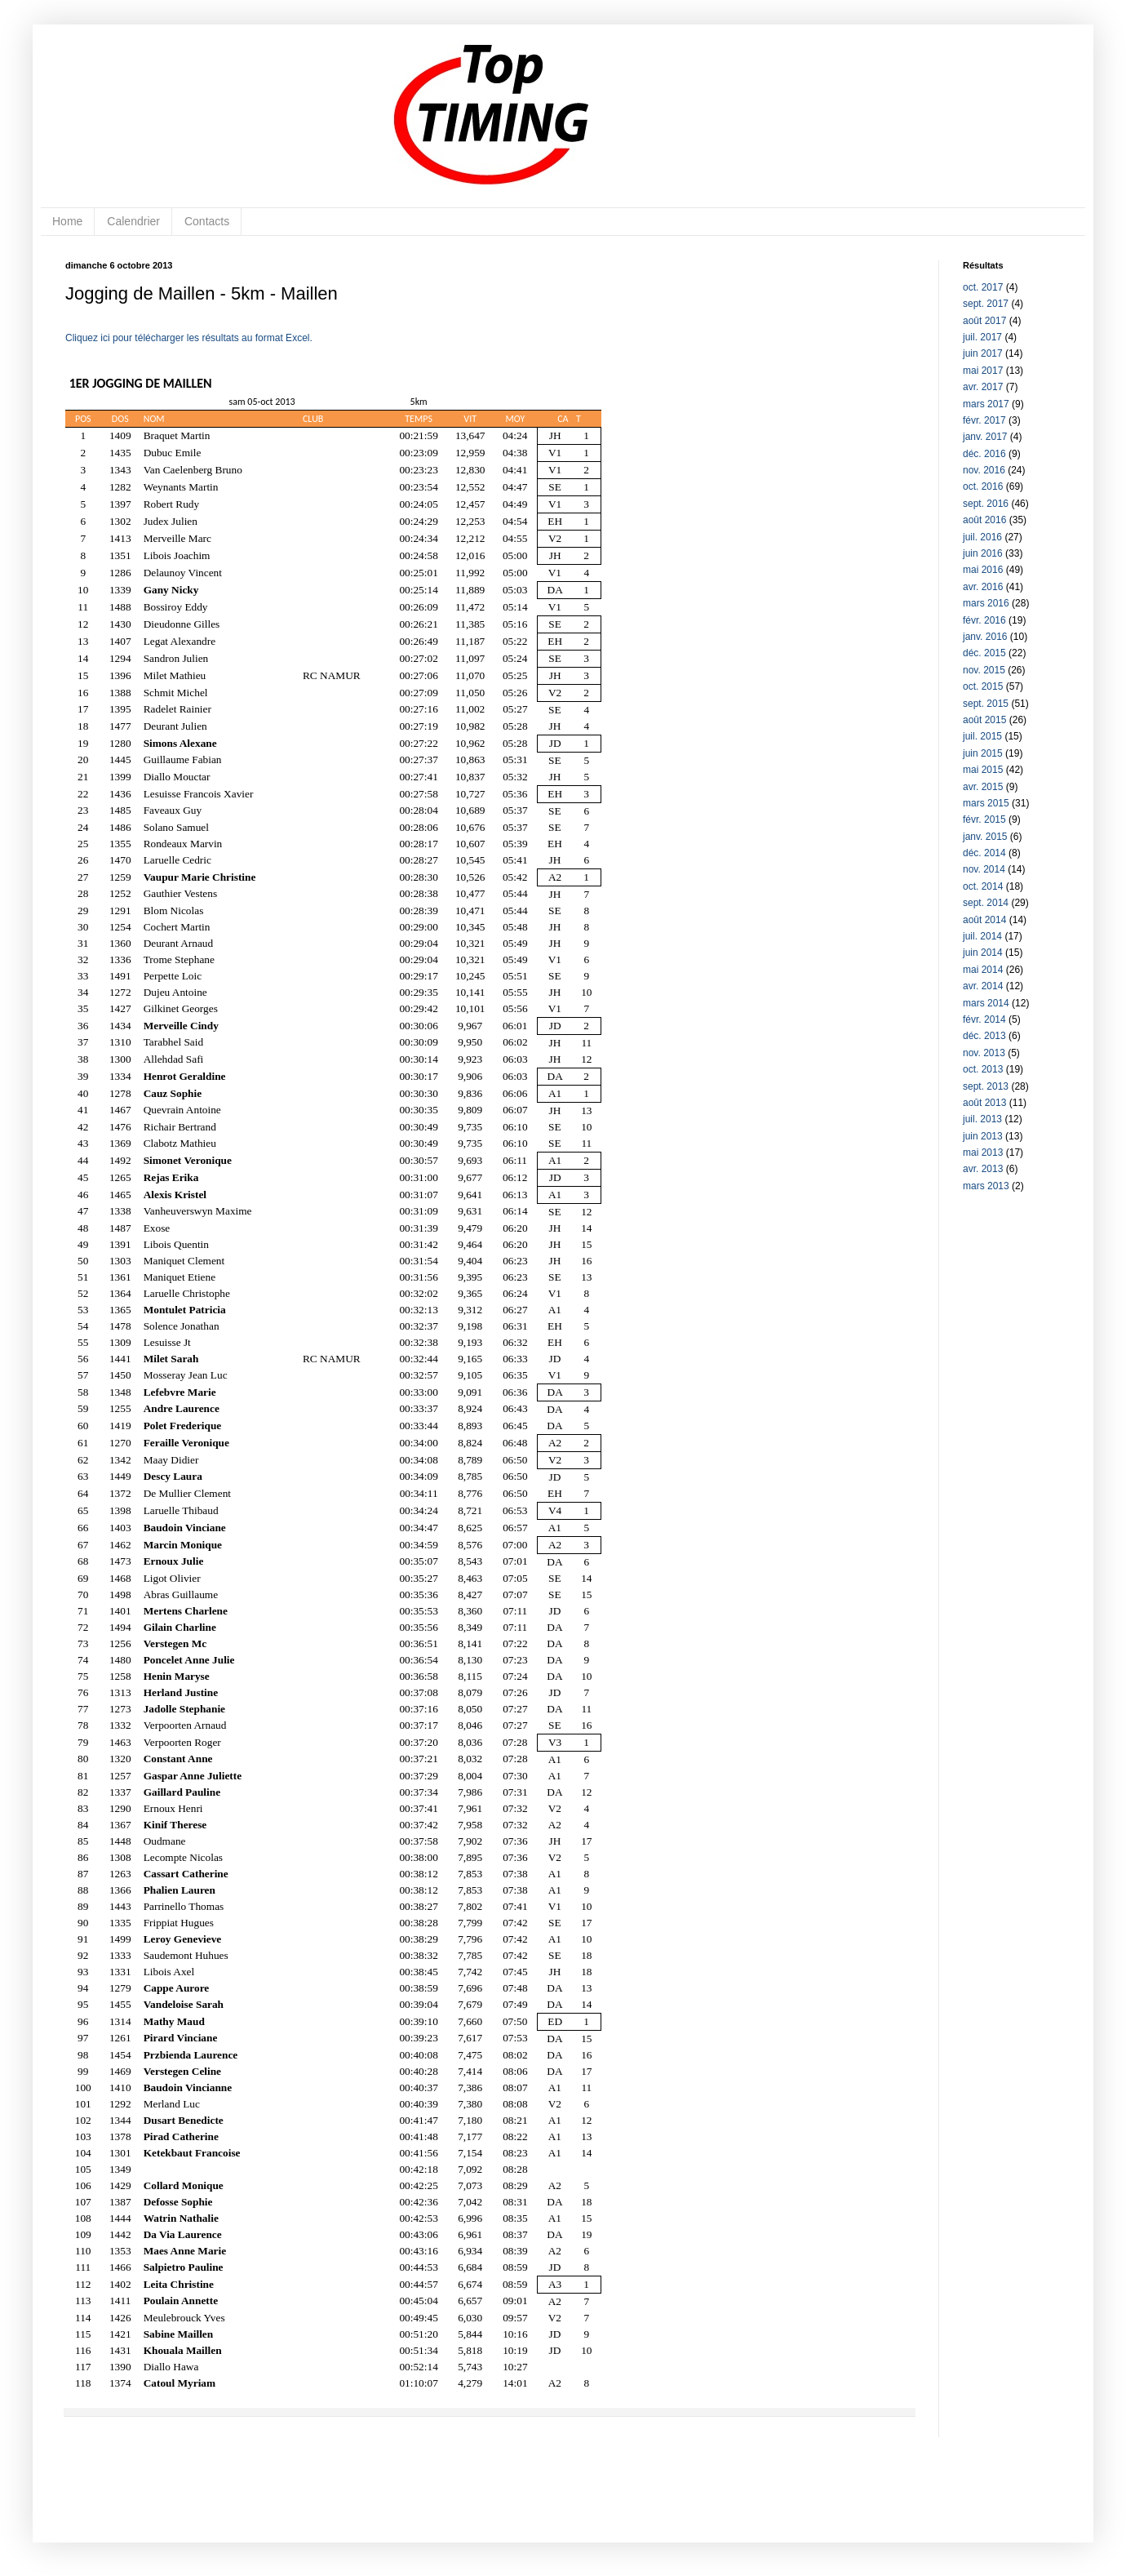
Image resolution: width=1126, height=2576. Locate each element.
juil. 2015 (982, 736)
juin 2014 (983, 952)
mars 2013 (986, 1186)
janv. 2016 (985, 636)
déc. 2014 (984, 853)
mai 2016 (983, 569)
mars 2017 (986, 404)
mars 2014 (986, 1003)
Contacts (206, 221)
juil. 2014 (982, 936)
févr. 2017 (984, 420)
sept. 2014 (986, 902)
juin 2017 (983, 353)
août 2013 (984, 1102)
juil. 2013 (982, 1119)
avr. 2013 (983, 1169)
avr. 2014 (983, 986)
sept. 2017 (986, 303)
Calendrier (133, 221)
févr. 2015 (984, 819)
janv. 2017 (985, 436)
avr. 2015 (983, 787)
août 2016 (984, 520)
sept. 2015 (986, 703)
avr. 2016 (983, 587)
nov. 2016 (984, 470)
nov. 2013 (984, 1053)
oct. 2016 (983, 486)
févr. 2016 (984, 620)
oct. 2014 (983, 886)
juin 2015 (983, 753)
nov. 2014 (984, 869)
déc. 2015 (984, 653)
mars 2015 (986, 803)
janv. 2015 (985, 836)
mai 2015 (983, 769)
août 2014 (984, 920)
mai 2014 (983, 969)
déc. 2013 (984, 1036)
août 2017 (984, 320)
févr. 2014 (984, 1019)
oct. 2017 (983, 287)
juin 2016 (983, 553)
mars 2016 (986, 603)
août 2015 (984, 720)
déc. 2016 (984, 454)
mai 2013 (983, 1152)
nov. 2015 (984, 670)
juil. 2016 (982, 537)
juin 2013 (983, 1136)
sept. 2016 (986, 503)
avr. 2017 (983, 387)
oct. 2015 (983, 686)
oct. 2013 (983, 1069)
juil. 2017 (982, 337)
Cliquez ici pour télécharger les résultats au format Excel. (189, 338)
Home (67, 221)
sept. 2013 (986, 1086)
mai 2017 (983, 370)
